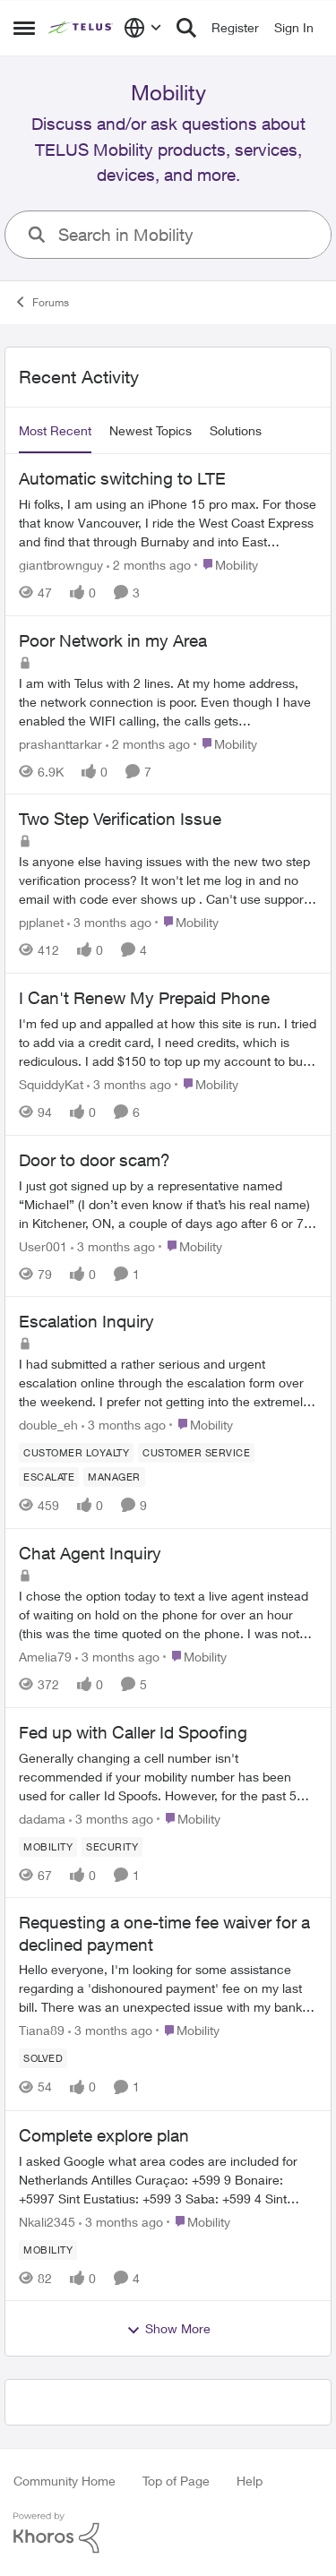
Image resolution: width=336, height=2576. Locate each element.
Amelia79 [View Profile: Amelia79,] (45, 1656)
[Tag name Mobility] (48, 1846)
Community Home (64, 2480)
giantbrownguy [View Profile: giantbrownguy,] (61, 564)
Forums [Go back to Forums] (41, 302)
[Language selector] (142, 28)
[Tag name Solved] (43, 2059)
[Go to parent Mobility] (226, 564)
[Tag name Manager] (114, 1477)
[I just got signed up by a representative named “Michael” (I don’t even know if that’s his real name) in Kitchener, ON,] (168, 1203)
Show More (168, 2329)
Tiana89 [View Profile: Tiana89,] (42, 2031)
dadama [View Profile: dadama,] (42, 1817)
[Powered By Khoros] (168, 2533)
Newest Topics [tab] (150, 430)
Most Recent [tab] (55, 430)
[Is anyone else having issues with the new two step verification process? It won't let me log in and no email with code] (168, 880)
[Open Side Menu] (24, 27)
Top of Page (176, 2480)
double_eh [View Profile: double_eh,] (48, 1424)
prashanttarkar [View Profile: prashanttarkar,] (60, 743)
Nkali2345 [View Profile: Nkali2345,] (47, 2220)
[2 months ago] (149, 564)
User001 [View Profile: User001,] (43, 1245)
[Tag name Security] (112, 1846)
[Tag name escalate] (49, 1477)
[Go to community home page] (81, 27)
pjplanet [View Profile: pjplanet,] (41, 922)
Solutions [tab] (236, 430)
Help (250, 2480)
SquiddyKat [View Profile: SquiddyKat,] (51, 1084)
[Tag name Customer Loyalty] (76, 1453)
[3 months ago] (109, 922)
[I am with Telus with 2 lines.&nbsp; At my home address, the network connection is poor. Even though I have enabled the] (168, 701)
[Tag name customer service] (196, 1453)
